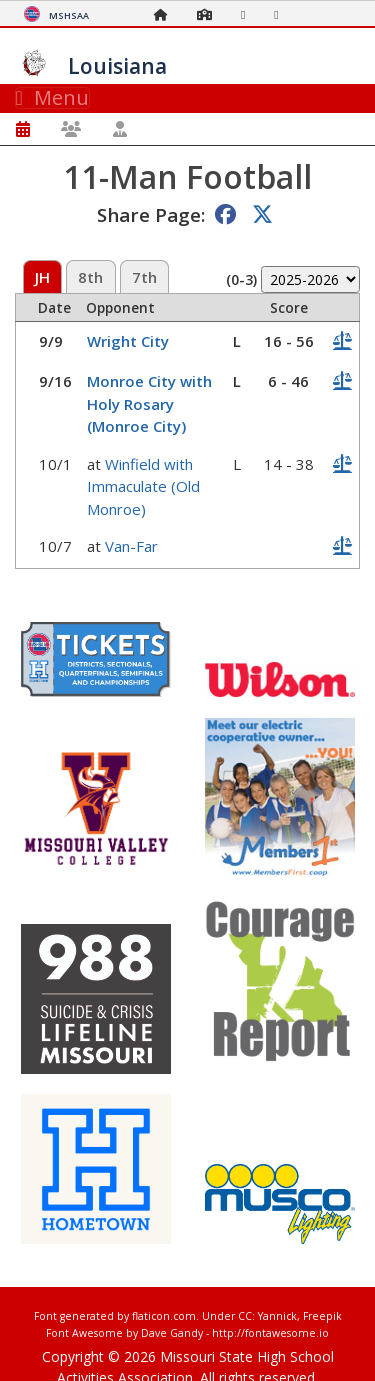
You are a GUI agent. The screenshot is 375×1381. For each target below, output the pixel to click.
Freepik (322, 1316)
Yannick (277, 1316)
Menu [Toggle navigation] (52, 98)
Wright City (128, 341)
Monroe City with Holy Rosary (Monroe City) (149, 403)
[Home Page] (166, 14)
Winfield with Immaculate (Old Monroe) (143, 486)
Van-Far (131, 546)
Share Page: (151, 214)
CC (245, 1316)
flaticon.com (164, 1316)
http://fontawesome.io (270, 1333)
